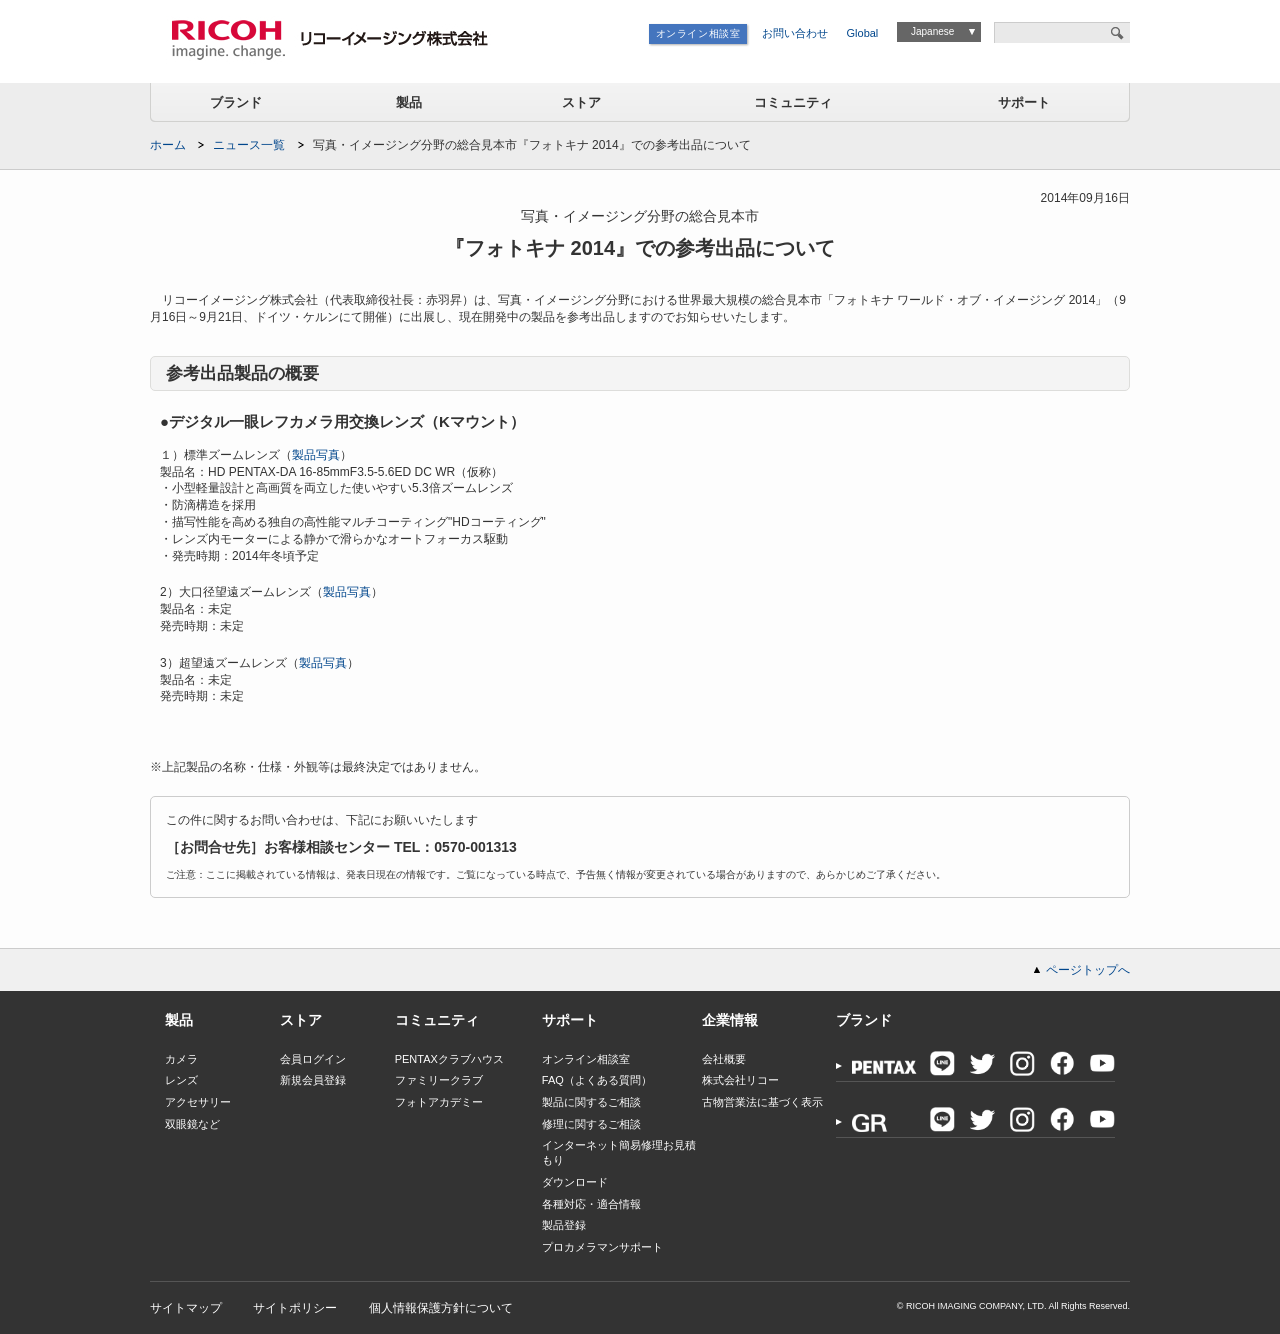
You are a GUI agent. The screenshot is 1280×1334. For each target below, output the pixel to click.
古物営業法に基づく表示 (762, 1102)
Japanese (932, 31)
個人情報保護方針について (441, 1308)
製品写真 (316, 455)
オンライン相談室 (698, 33)
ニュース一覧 (249, 145)
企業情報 (730, 1020)
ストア (581, 102)
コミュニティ (793, 102)
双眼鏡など (192, 1124)
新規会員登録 (313, 1080)
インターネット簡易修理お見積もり (619, 1152)
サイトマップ (186, 1308)
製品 (409, 102)
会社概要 (724, 1059)
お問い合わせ (795, 33)
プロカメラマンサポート (602, 1247)
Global (863, 33)
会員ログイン (313, 1059)
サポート (1024, 102)
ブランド (236, 102)
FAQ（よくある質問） (597, 1080)
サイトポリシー (295, 1308)
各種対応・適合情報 (591, 1204)
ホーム (168, 145)
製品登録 (564, 1225)
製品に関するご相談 (591, 1102)
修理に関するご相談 (591, 1124)
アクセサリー (198, 1102)
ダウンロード (575, 1182)
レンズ (181, 1080)
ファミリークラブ (439, 1080)
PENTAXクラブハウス (449, 1059)
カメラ (181, 1059)
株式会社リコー (740, 1080)
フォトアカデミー (439, 1102)
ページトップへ (1088, 970)
